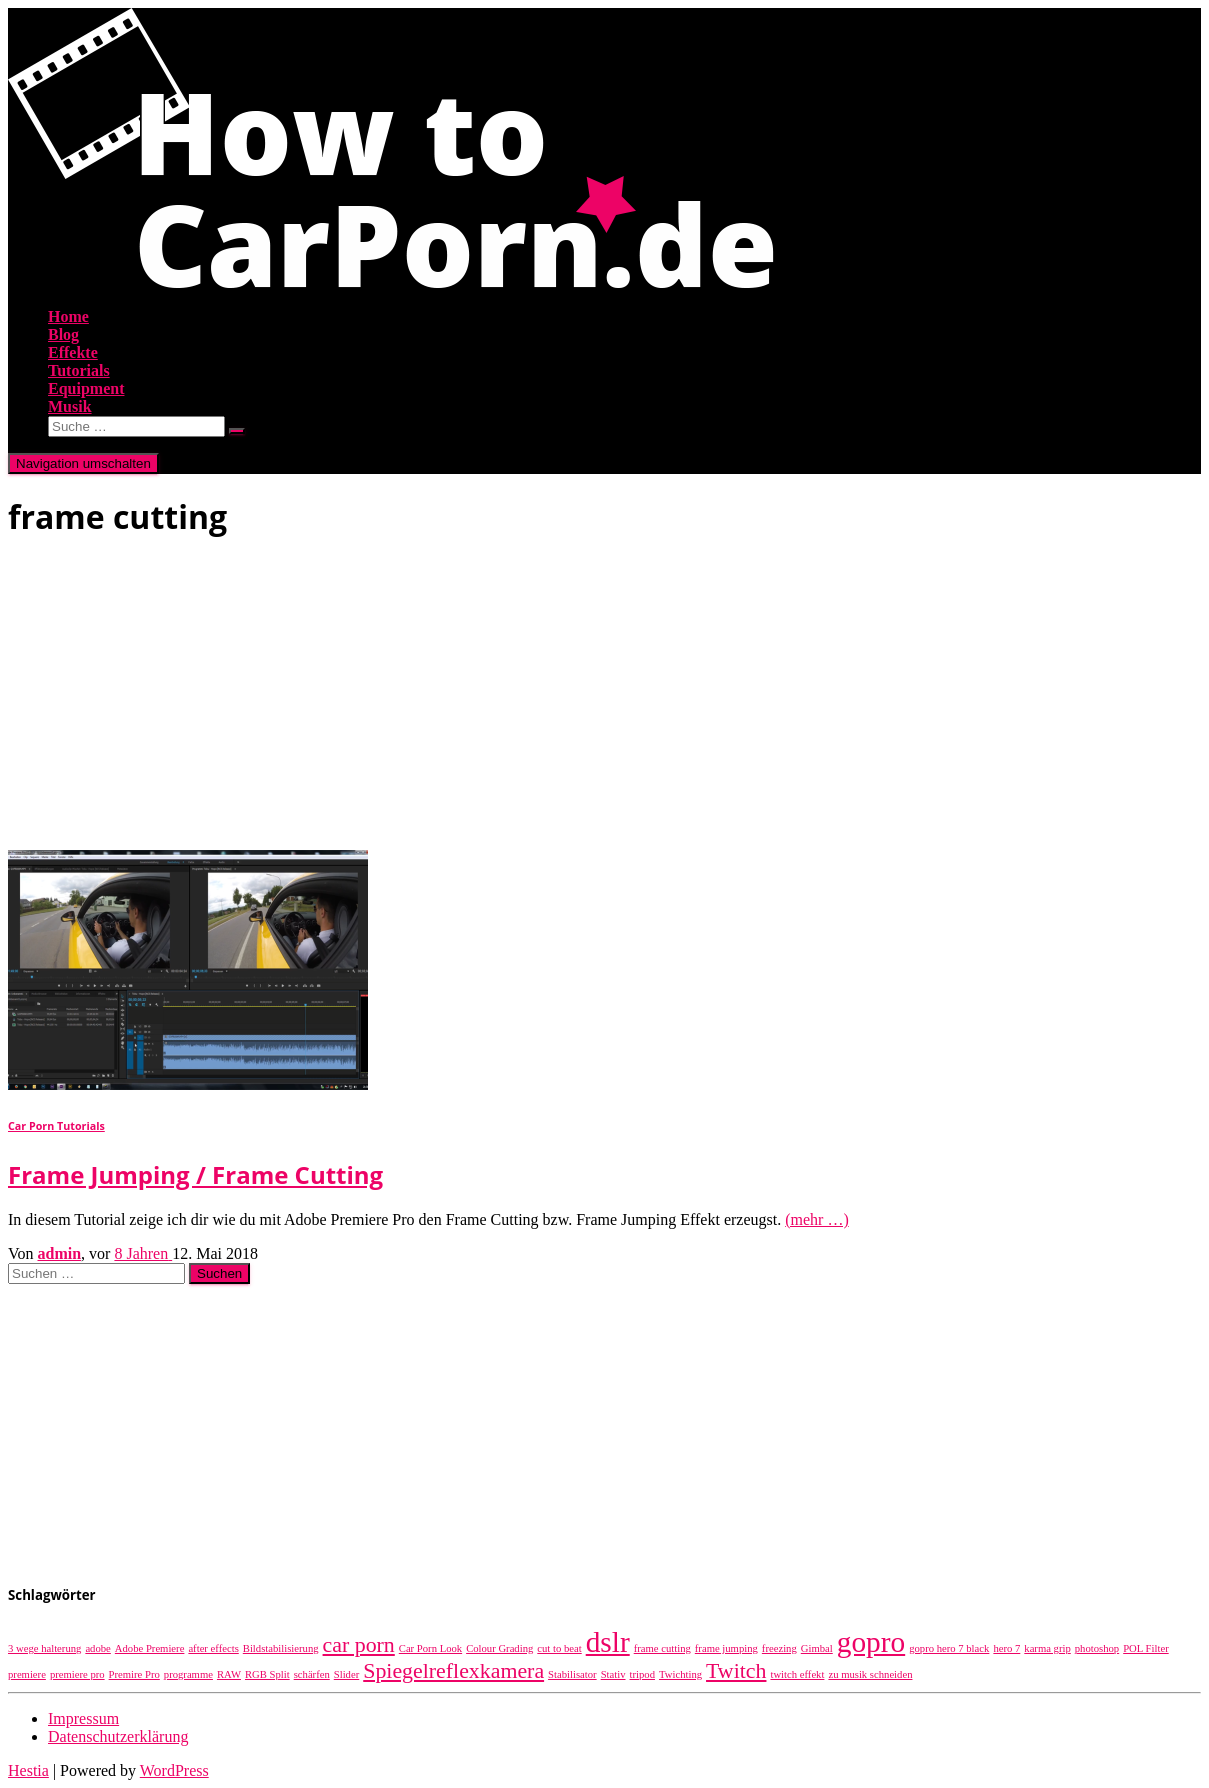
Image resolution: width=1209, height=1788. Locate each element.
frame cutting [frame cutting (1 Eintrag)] (662, 1648)
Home (68, 316)
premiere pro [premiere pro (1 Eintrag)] (77, 1674)
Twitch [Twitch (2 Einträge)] (736, 1671)
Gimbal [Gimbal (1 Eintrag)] (817, 1648)
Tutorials (79, 370)
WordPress (174, 1770)
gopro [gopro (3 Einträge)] (871, 1642)
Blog (63, 334)
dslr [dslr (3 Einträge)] (608, 1642)
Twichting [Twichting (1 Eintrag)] (680, 1674)
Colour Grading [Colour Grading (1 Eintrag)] (499, 1648)
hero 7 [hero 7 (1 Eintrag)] (1006, 1648)
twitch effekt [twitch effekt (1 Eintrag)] (797, 1674)
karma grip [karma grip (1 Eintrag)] (1047, 1648)
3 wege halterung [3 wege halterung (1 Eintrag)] (44, 1648)
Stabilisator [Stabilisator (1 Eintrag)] (572, 1674)
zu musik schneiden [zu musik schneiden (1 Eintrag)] (870, 1674)
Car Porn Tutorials (56, 1126)
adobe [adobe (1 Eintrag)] (97, 1648)
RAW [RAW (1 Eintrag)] (229, 1674)
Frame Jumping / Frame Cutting (195, 1174)
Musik (70, 406)
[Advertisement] (604, 700)
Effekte (73, 352)
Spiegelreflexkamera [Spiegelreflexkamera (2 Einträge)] (453, 1671)
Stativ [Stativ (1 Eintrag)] (613, 1674)
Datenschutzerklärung (118, 1736)
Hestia (28, 1770)
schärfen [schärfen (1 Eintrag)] (312, 1674)
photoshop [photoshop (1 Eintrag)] (1097, 1648)
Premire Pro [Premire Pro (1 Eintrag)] (134, 1674)
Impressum (83, 1718)
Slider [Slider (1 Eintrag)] (346, 1674)
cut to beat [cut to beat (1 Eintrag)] (559, 1648)
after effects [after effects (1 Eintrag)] (213, 1648)
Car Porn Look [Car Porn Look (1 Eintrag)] (430, 1648)
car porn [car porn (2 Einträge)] (359, 1645)
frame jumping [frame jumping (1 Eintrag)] (726, 1648)
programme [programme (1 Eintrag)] (188, 1674)
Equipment (86, 388)
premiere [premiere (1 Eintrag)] (27, 1674)
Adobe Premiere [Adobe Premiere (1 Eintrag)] (150, 1648)
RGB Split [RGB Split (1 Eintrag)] (267, 1674)
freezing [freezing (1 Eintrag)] (779, 1648)
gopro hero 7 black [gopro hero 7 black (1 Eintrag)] (949, 1648)
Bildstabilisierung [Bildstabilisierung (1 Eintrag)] (281, 1648)
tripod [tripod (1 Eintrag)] (642, 1674)
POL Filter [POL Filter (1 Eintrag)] (1146, 1648)
